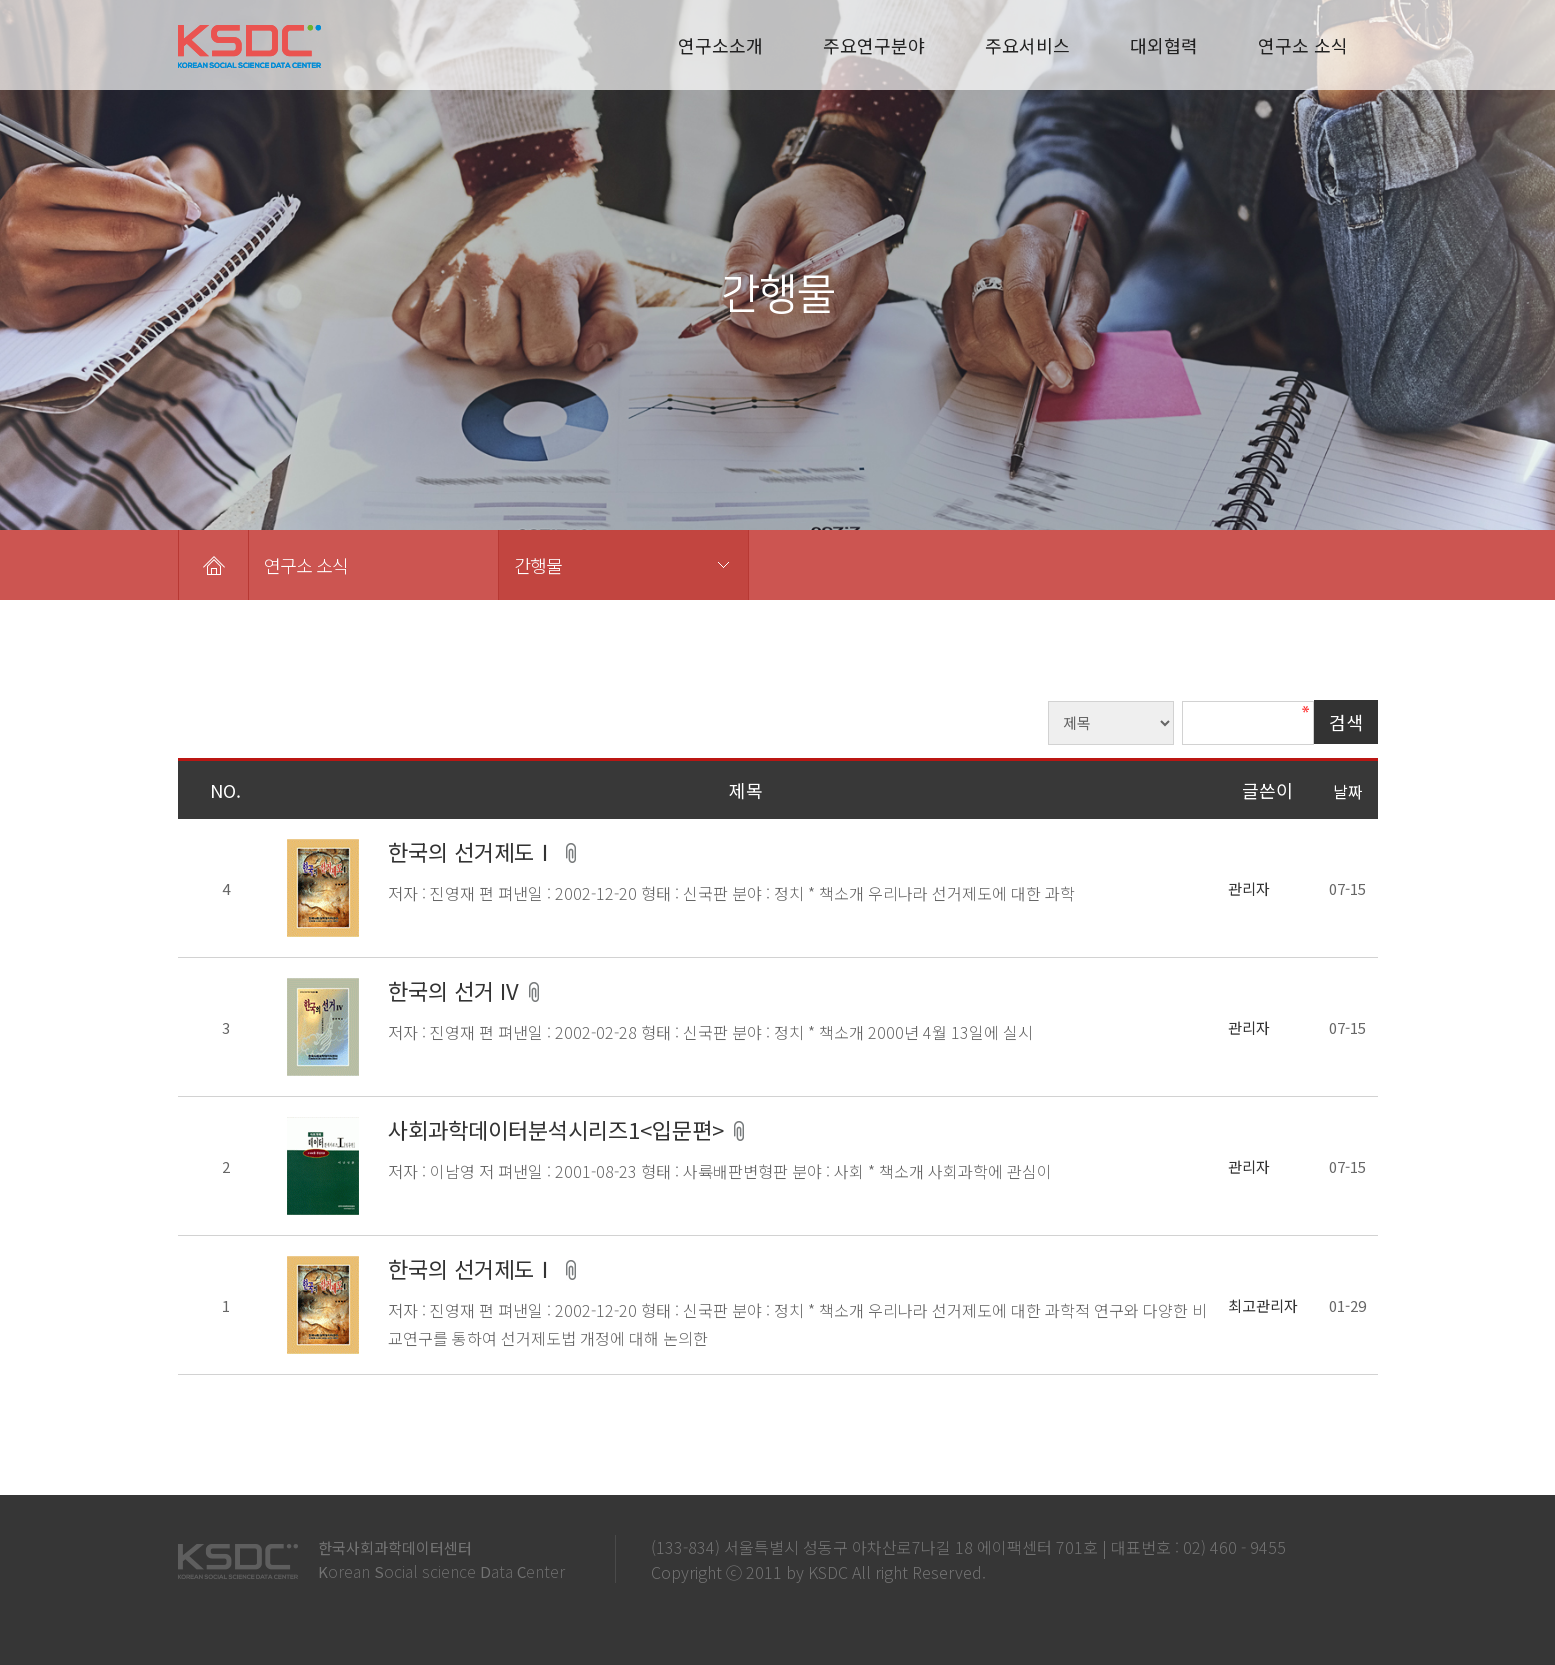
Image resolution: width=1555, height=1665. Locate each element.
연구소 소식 (1303, 45)
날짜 (1348, 791)
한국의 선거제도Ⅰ (475, 851)
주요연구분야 (874, 45)
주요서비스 (1027, 45)
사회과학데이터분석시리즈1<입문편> (559, 1129)
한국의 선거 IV (456, 990)
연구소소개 (720, 45)
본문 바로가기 (0, 0)
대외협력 (1164, 45)
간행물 (538, 565)
